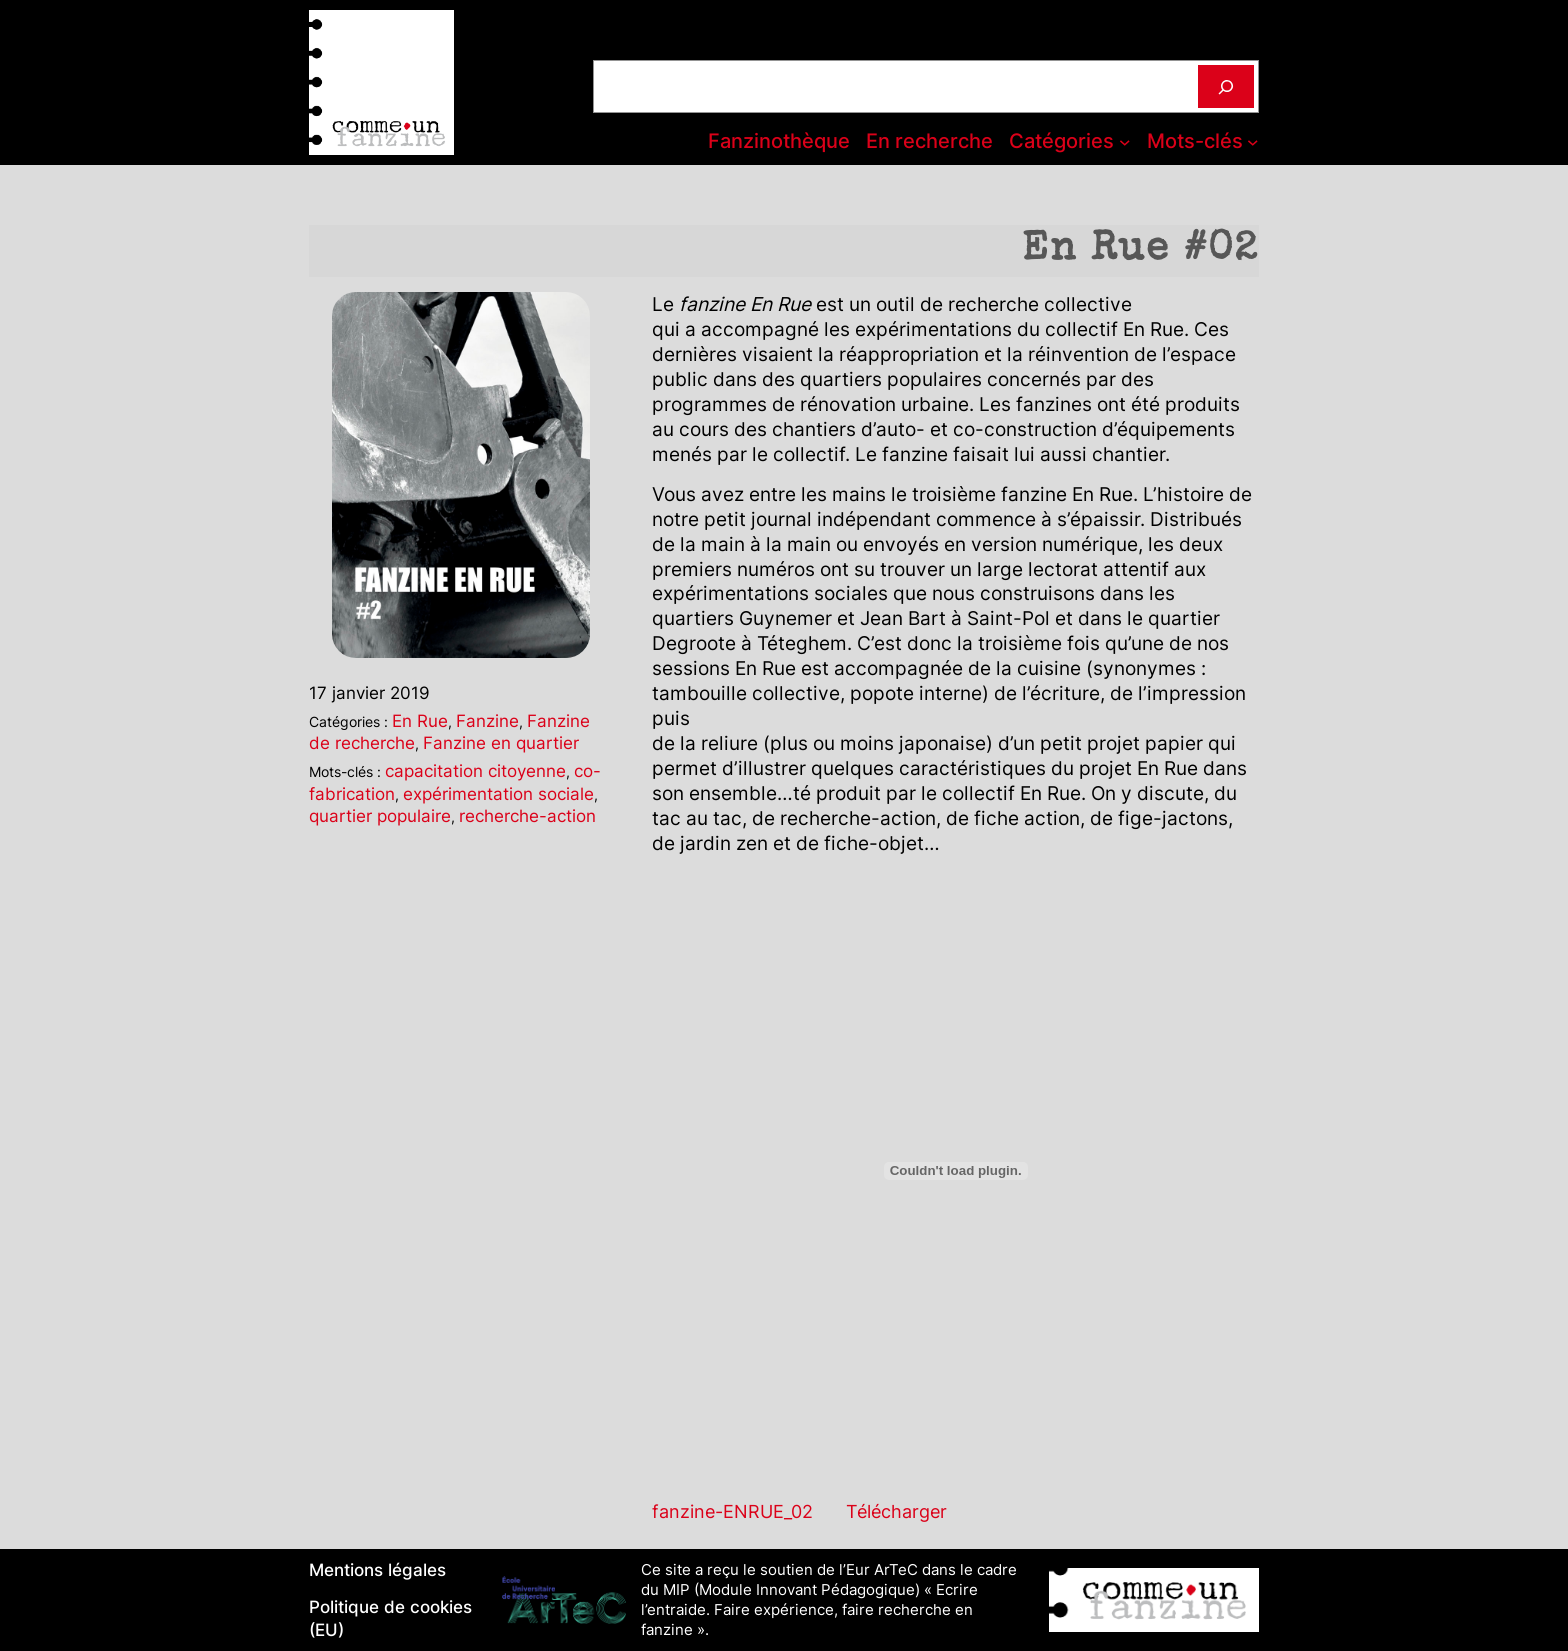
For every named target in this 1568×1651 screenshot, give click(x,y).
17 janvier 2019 (369, 692)
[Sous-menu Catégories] (1125, 142)
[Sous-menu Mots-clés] (1253, 142)
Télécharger (896, 1511)
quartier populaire (380, 815)
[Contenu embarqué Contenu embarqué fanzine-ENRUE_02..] (955, 1171)
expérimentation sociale (498, 793)
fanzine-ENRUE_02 (732, 1511)
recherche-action (527, 815)
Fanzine (487, 720)
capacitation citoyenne (475, 770)
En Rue (420, 720)
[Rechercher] (1226, 86)
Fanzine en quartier (501, 742)
